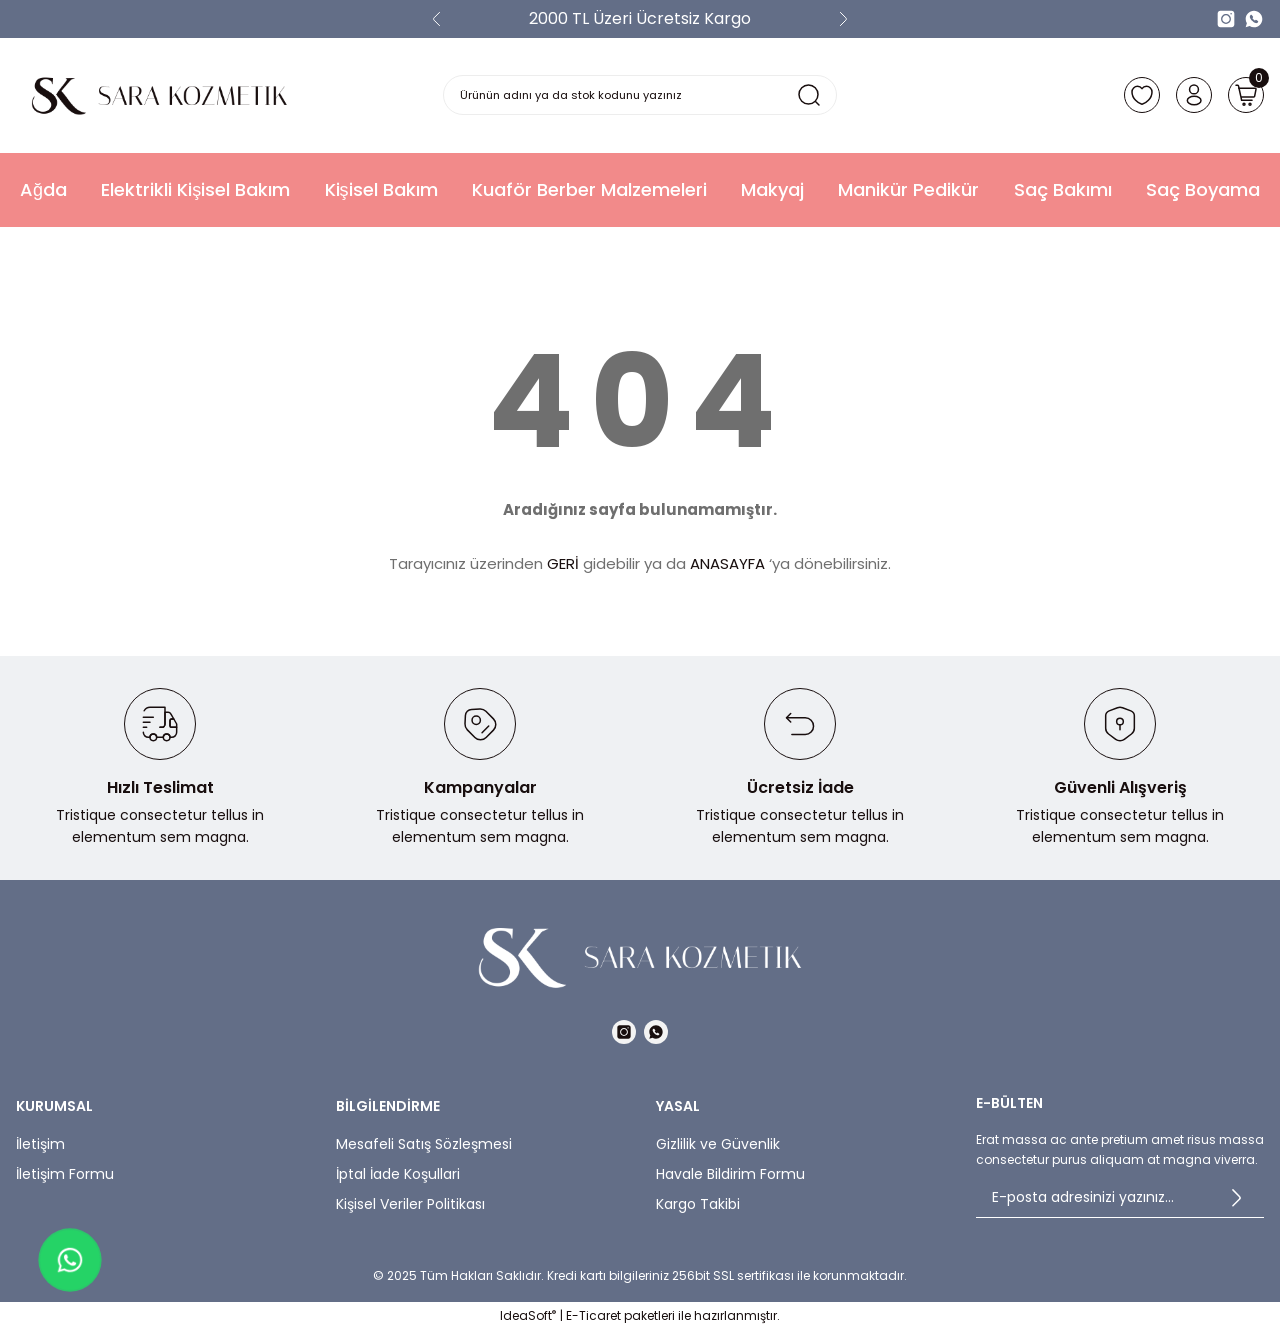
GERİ (563, 563)
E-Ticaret (593, 1315)
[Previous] (437, 19)
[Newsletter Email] (1120, 1198)
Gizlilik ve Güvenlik (718, 1144)
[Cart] (1244, 95)
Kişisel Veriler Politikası (410, 1204)
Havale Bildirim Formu (730, 1174)
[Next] (843, 19)
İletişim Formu (65, 1174)
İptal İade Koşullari (398, 1174)
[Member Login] (1188, 95)
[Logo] (160, 95)
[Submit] (1236, 1198)
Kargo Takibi (698, 1204)
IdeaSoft (528, 1315)
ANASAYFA (727, 563)
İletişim (40, 1144)
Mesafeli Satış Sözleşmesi (424, 1144)
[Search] (640, 95)
